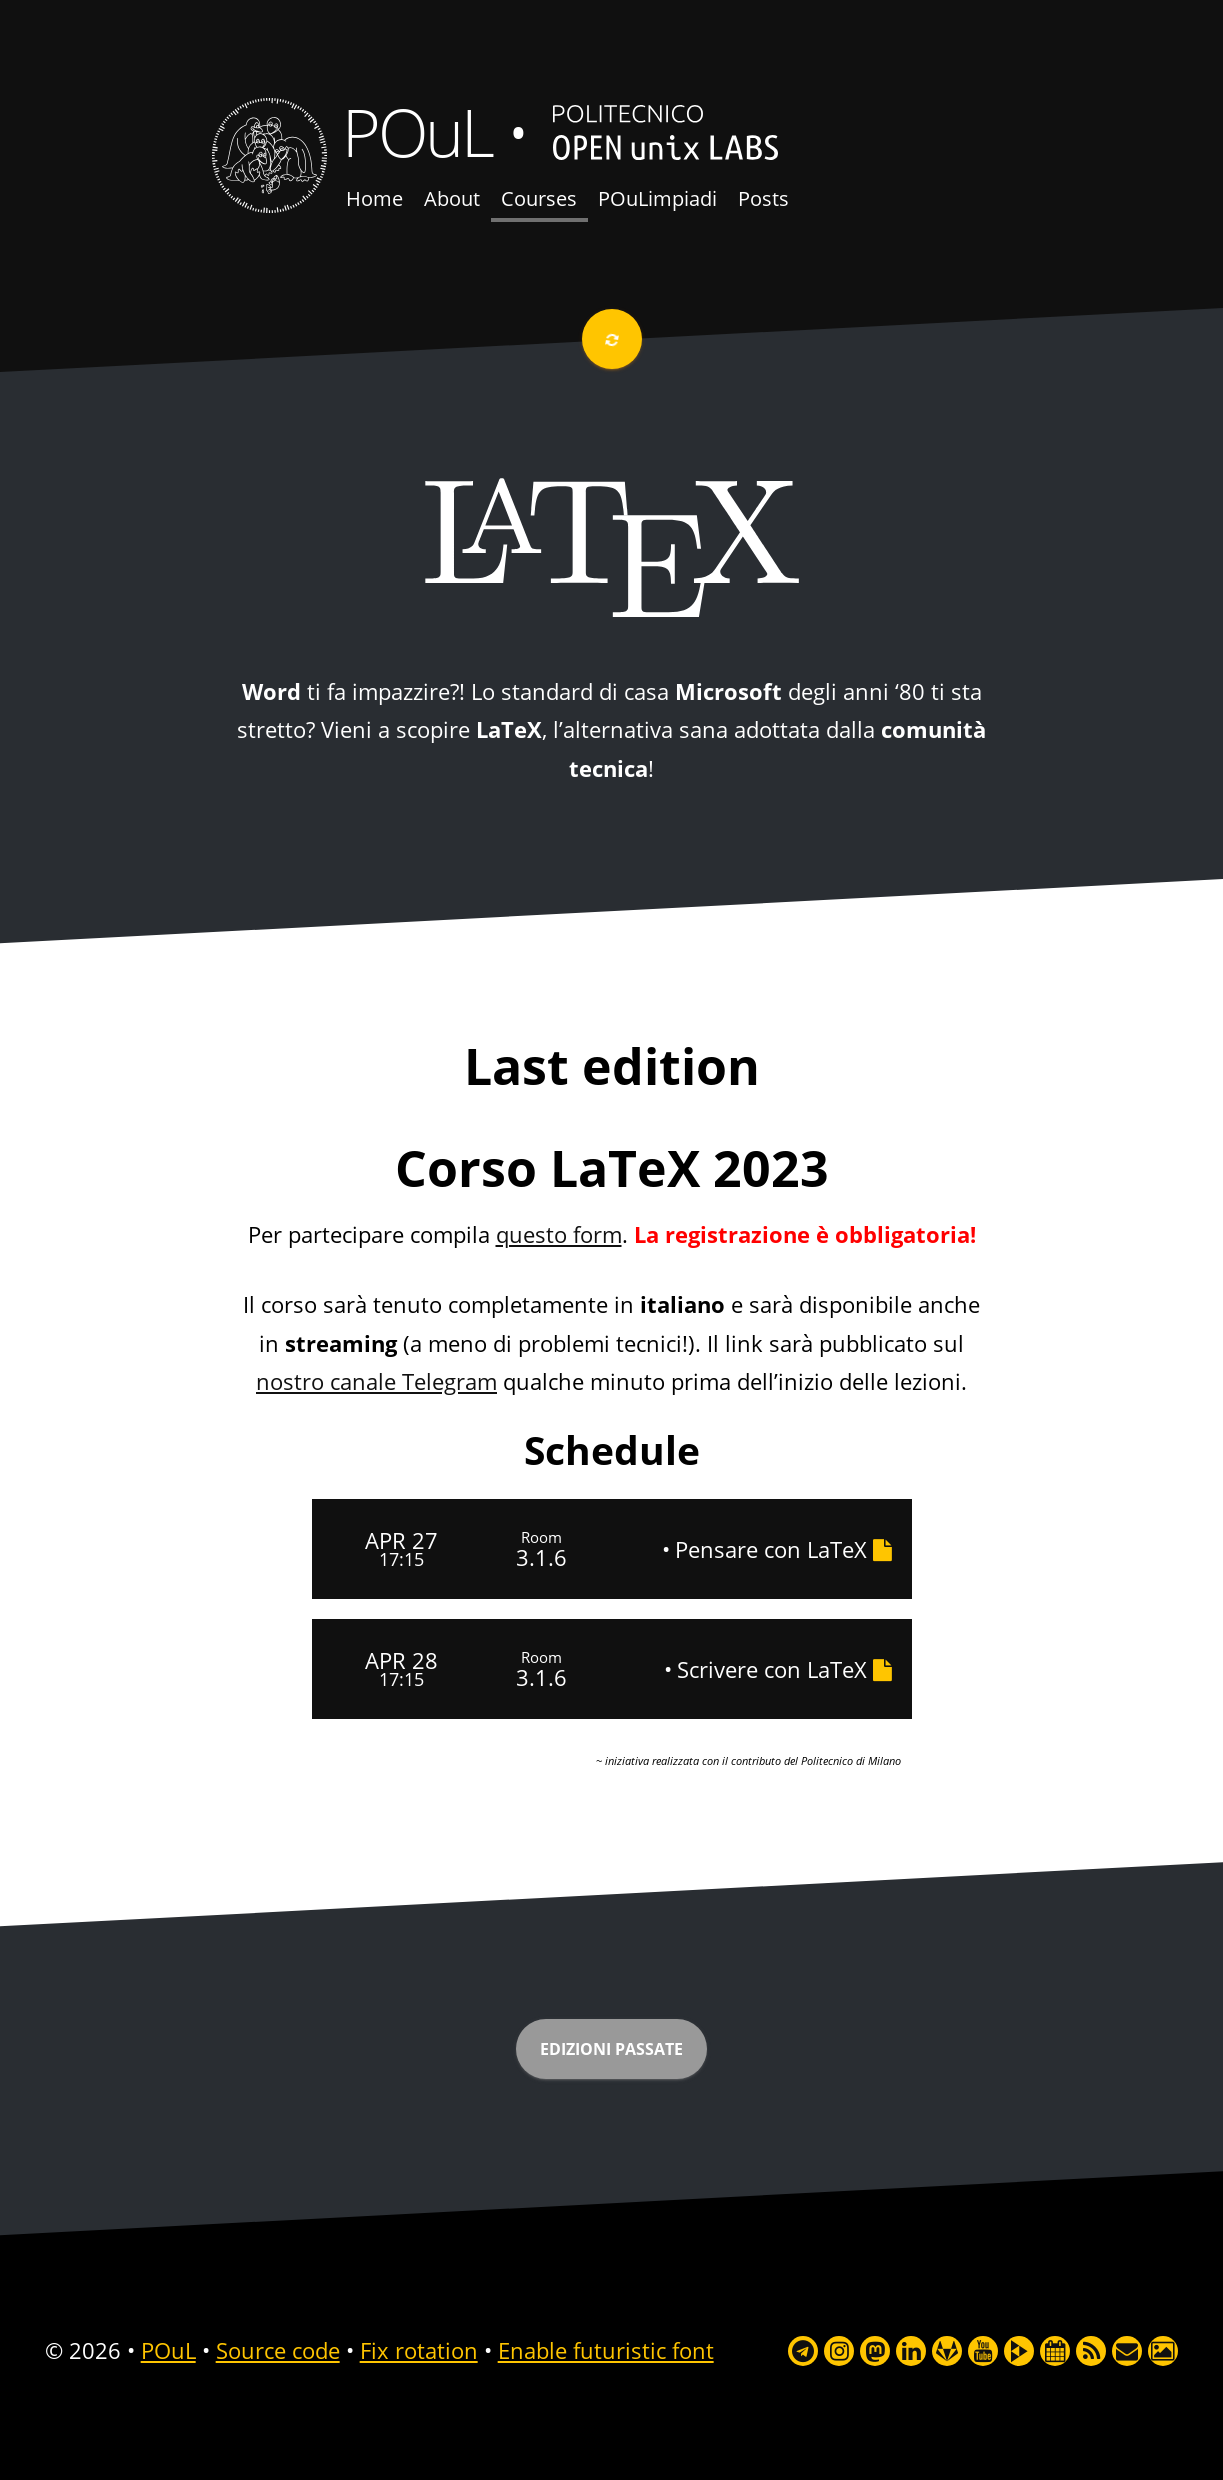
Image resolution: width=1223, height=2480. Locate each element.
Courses (539, 198)
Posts (763, 198)
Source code (278, 2350)
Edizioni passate (611, 2049)
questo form (559, 1234)
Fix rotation (419, 2350)
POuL (417, 131)
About (452, 198)
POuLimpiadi (657, 198)
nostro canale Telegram (376, 1381)
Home (374, 198)
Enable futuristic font (606, 2350)
